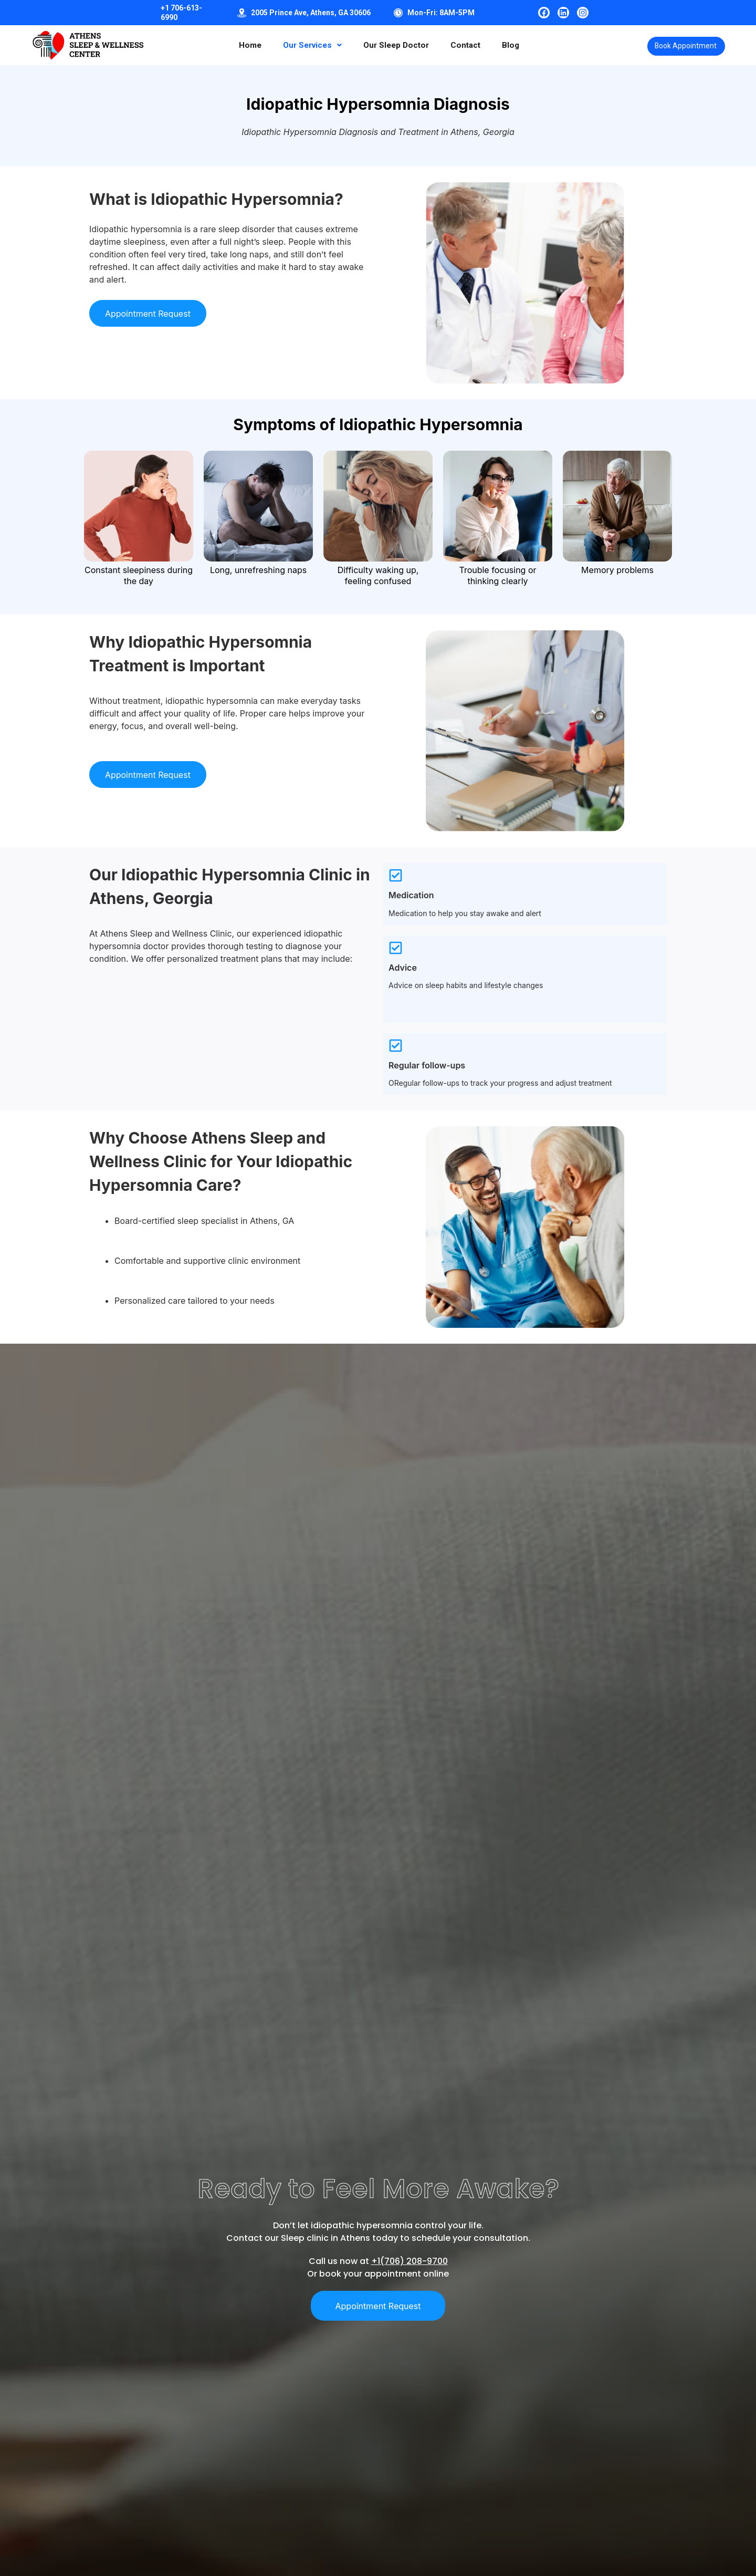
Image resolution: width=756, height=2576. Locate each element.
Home (239, 45)
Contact (463, 45)
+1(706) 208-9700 (409, 2265)
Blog (509, 45)
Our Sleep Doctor (391, 45)
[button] (303, 45)
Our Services (303, 45)
